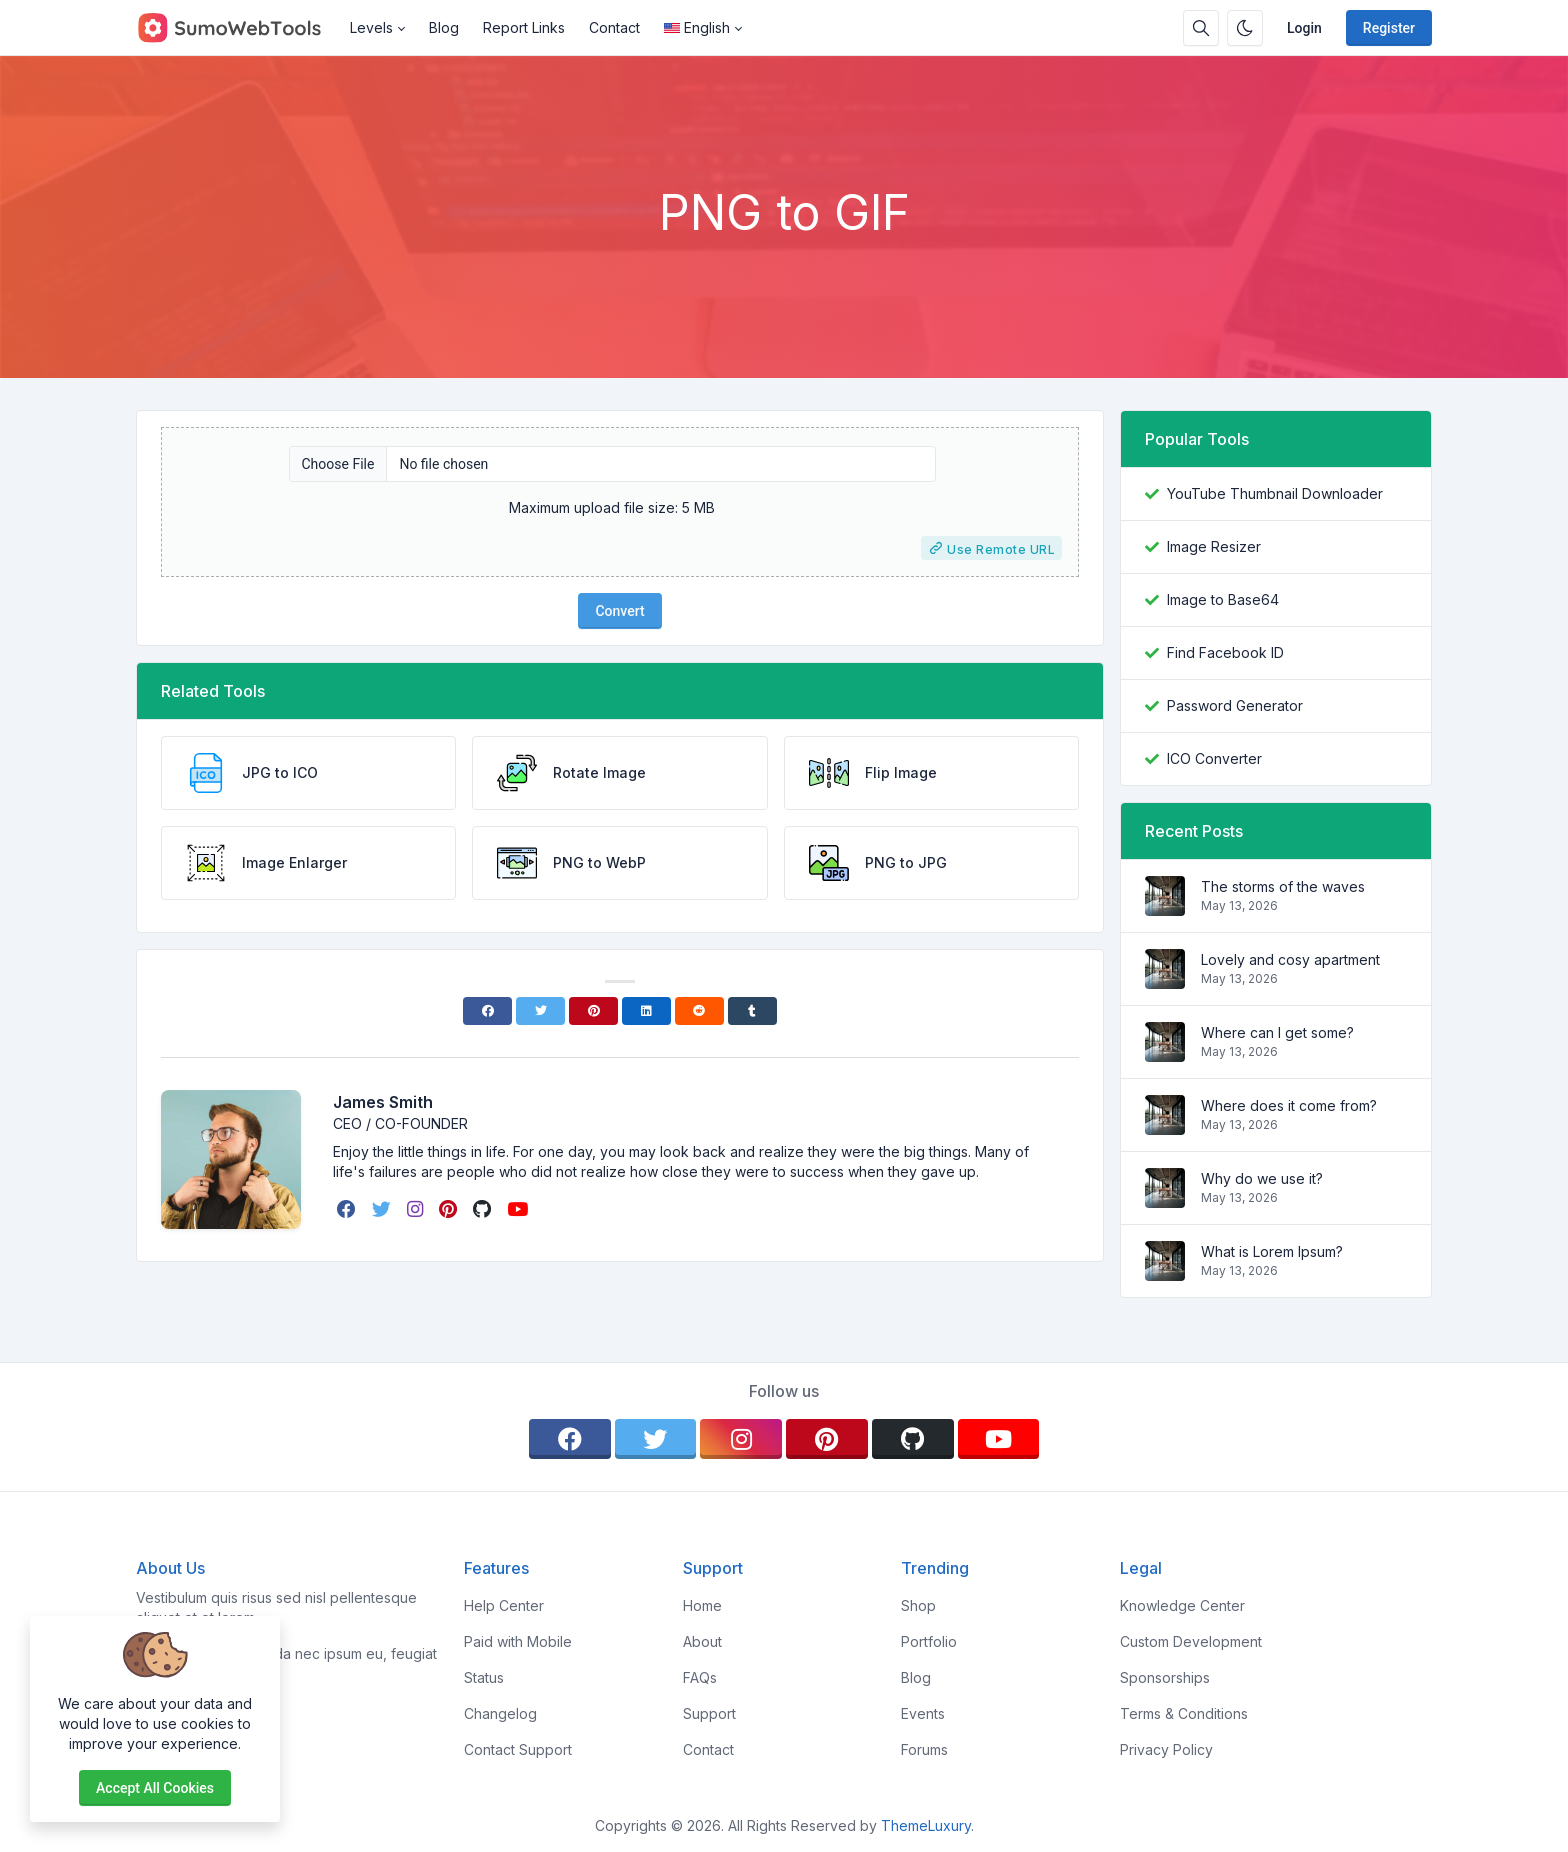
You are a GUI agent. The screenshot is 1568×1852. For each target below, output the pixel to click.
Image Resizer (1214, 546)
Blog (444, 27)
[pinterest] (450, 1209)
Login (1304, 28)
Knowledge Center (1182, 1605)
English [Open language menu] (697, 27)
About (702, 1641)
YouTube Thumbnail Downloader (1275, 493)
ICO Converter (1214, 758)
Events (923, 1713)
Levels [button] (371, 27)
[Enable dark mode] (1245, 28)
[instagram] (417, 1209)
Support (709, 1713)
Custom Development (1191, 1641)
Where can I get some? (1277, 1032)
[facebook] (348, 1209)
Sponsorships (1165, 1677)
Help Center (504, 1605)
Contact (614, 27)
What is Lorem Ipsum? (1272, 1251)
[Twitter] (540, 1011)
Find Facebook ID (1225, 652)
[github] (484, 1209)
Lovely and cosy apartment (1290, 959)
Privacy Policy (1166, 1749)
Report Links (524, 27)
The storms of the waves (1283, 886)
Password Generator (1235, 705)
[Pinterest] (593, 1011)
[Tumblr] (752, 1011)
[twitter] (383, 1209)
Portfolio (929, 1641)
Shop (918, 1605)
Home (702, 1605)
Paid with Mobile (518, 1641)
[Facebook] (487, 1011)
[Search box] (1201, 28)
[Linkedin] (646, 1011)
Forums (924, 1749)
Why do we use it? (1262, 1178)
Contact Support (518, 1749)
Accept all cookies (155, 1788)
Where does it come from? (1289, 1105)
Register (1389, 28)
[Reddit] (699, 1011)
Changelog (500, 1713)
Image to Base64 (1223, 599)
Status (484, 1677)
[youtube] (519, 1209)
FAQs (700, 1677)
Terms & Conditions (1184, 1713)
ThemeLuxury (926, 1825)
